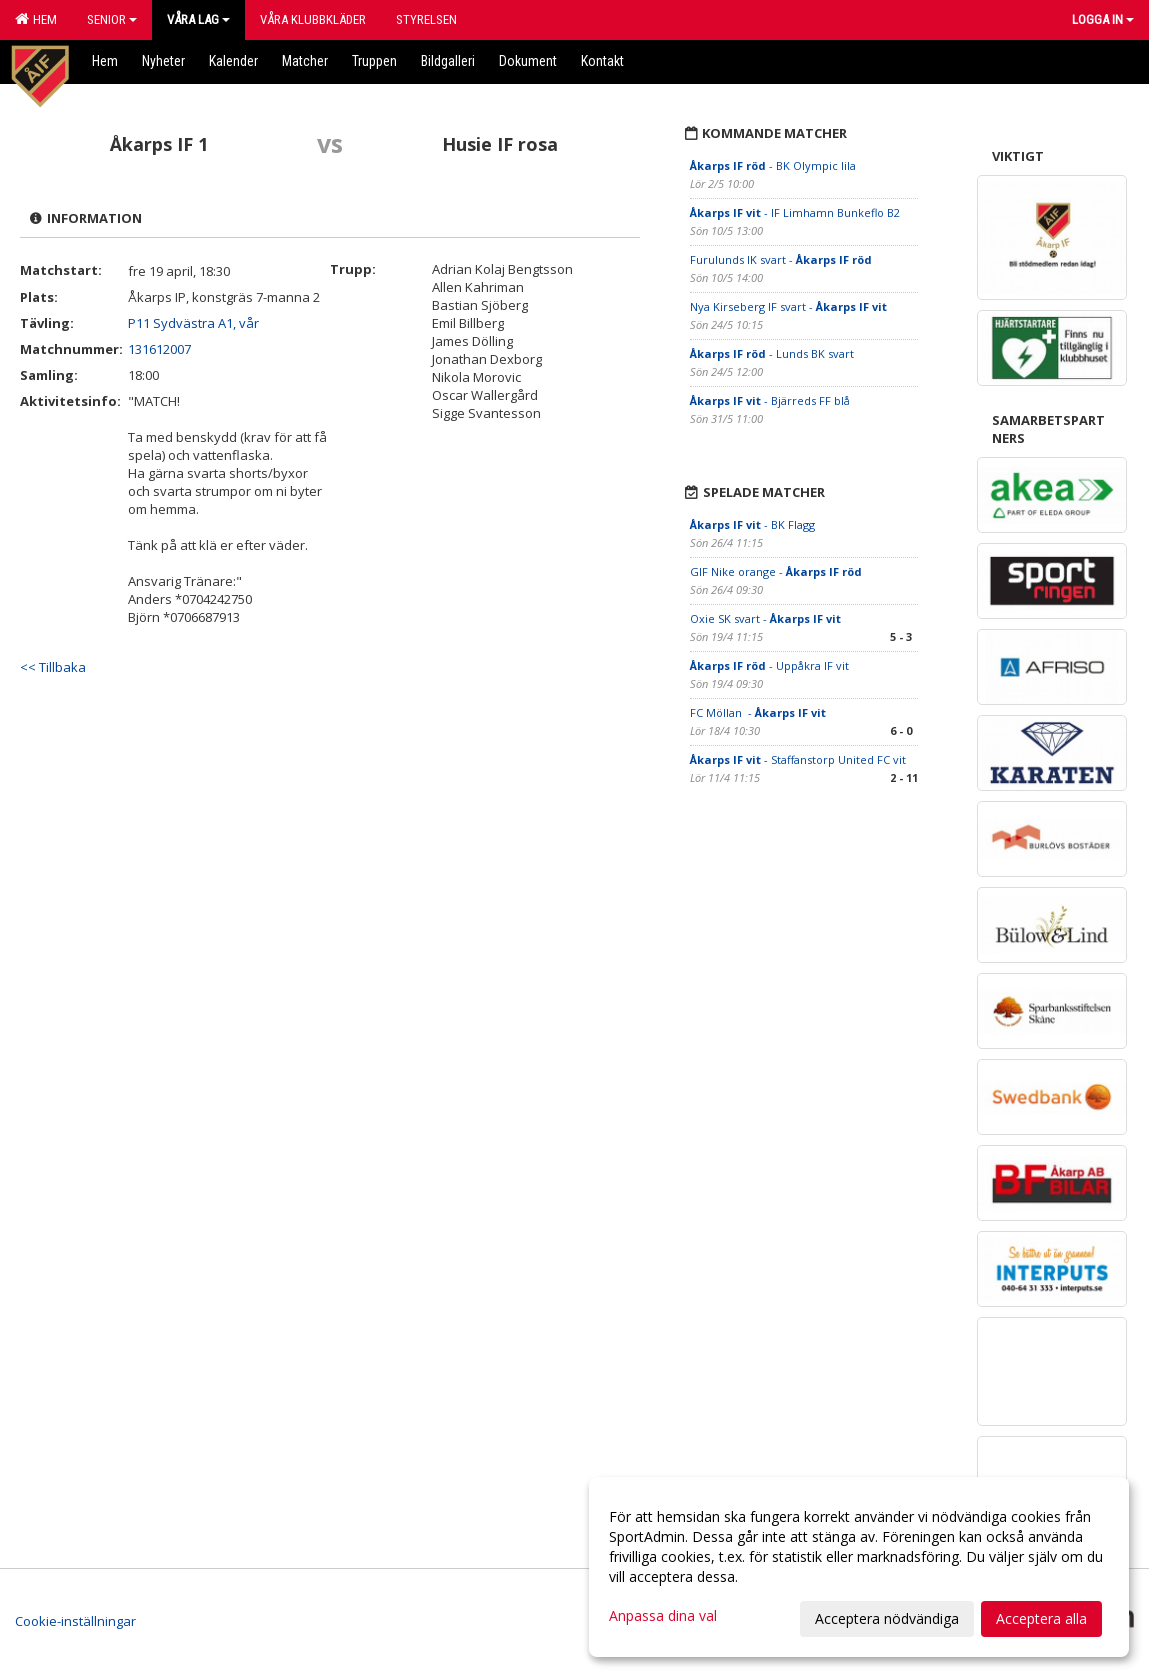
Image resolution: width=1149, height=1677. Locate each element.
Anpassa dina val (663, 1616)
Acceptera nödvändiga (887, 1618)
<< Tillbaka (53, 667)
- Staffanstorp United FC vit (798, 759)
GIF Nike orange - (776, 571)
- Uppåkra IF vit (769, 665)
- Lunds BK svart (772, 353)
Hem (36, 19)
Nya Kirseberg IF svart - (788, 306)
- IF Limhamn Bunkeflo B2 (795, 212)
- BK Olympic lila (773, 165)
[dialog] (859, 1567)
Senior (112, 19)
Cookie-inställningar (75, 1621)
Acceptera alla (1041, 1618)
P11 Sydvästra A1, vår (193, 323)
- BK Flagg (754, 524)
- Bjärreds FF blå (770, 400)
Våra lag (198, 19)
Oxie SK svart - (765, 618)
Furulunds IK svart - (781, 259)
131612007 (159, 349)
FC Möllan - (758, 712)
